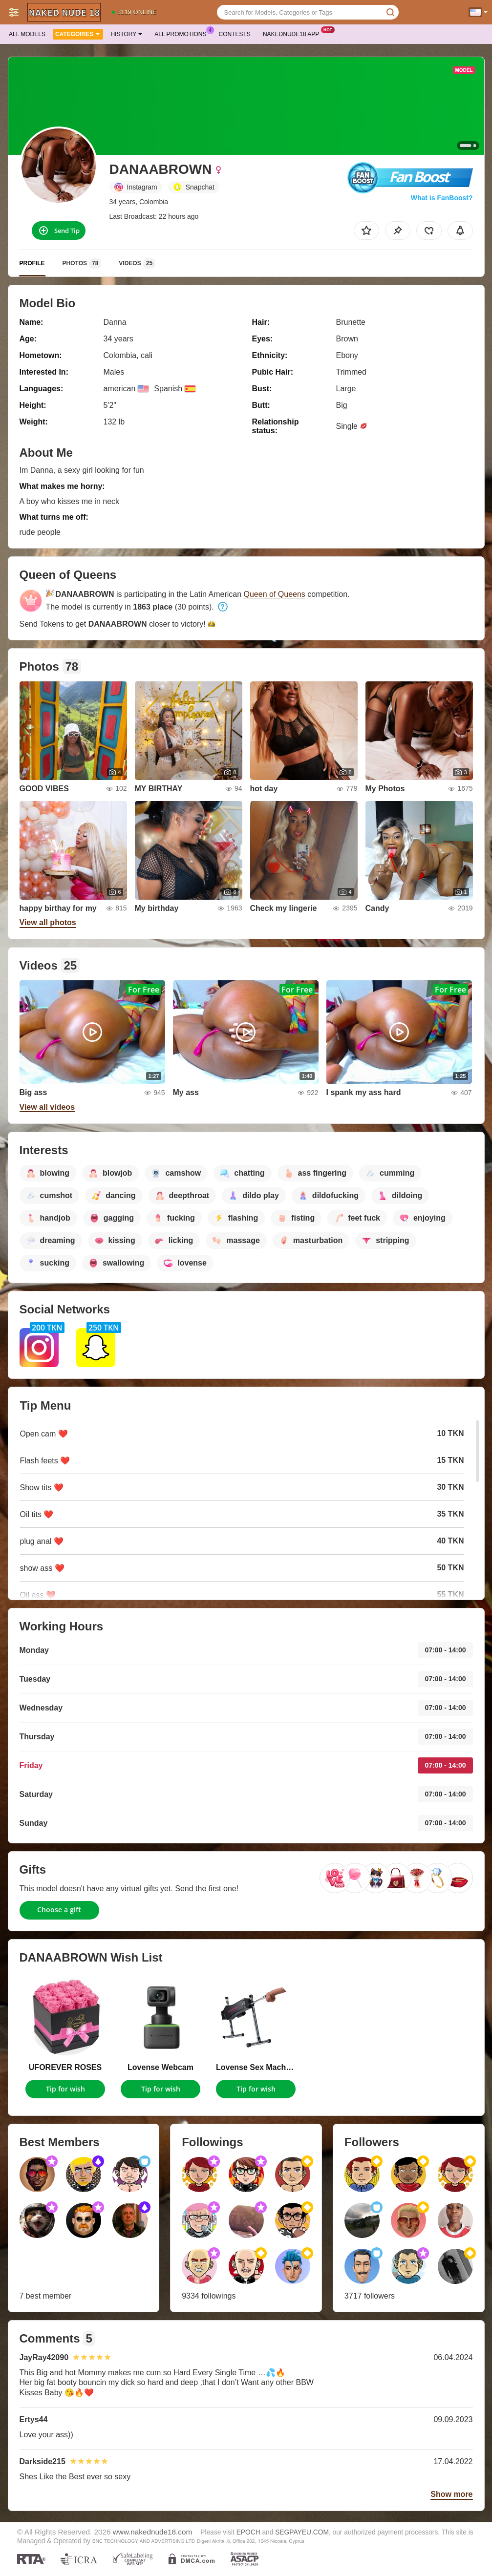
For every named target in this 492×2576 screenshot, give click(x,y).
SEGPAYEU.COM (302, 2532)
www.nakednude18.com (152, 2532)
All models (27, 34)
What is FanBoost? (442, 198)
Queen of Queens (274, 594)
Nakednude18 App (293, 33)
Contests (235, 34)
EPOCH (248, 2532)
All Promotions (182, 33)
